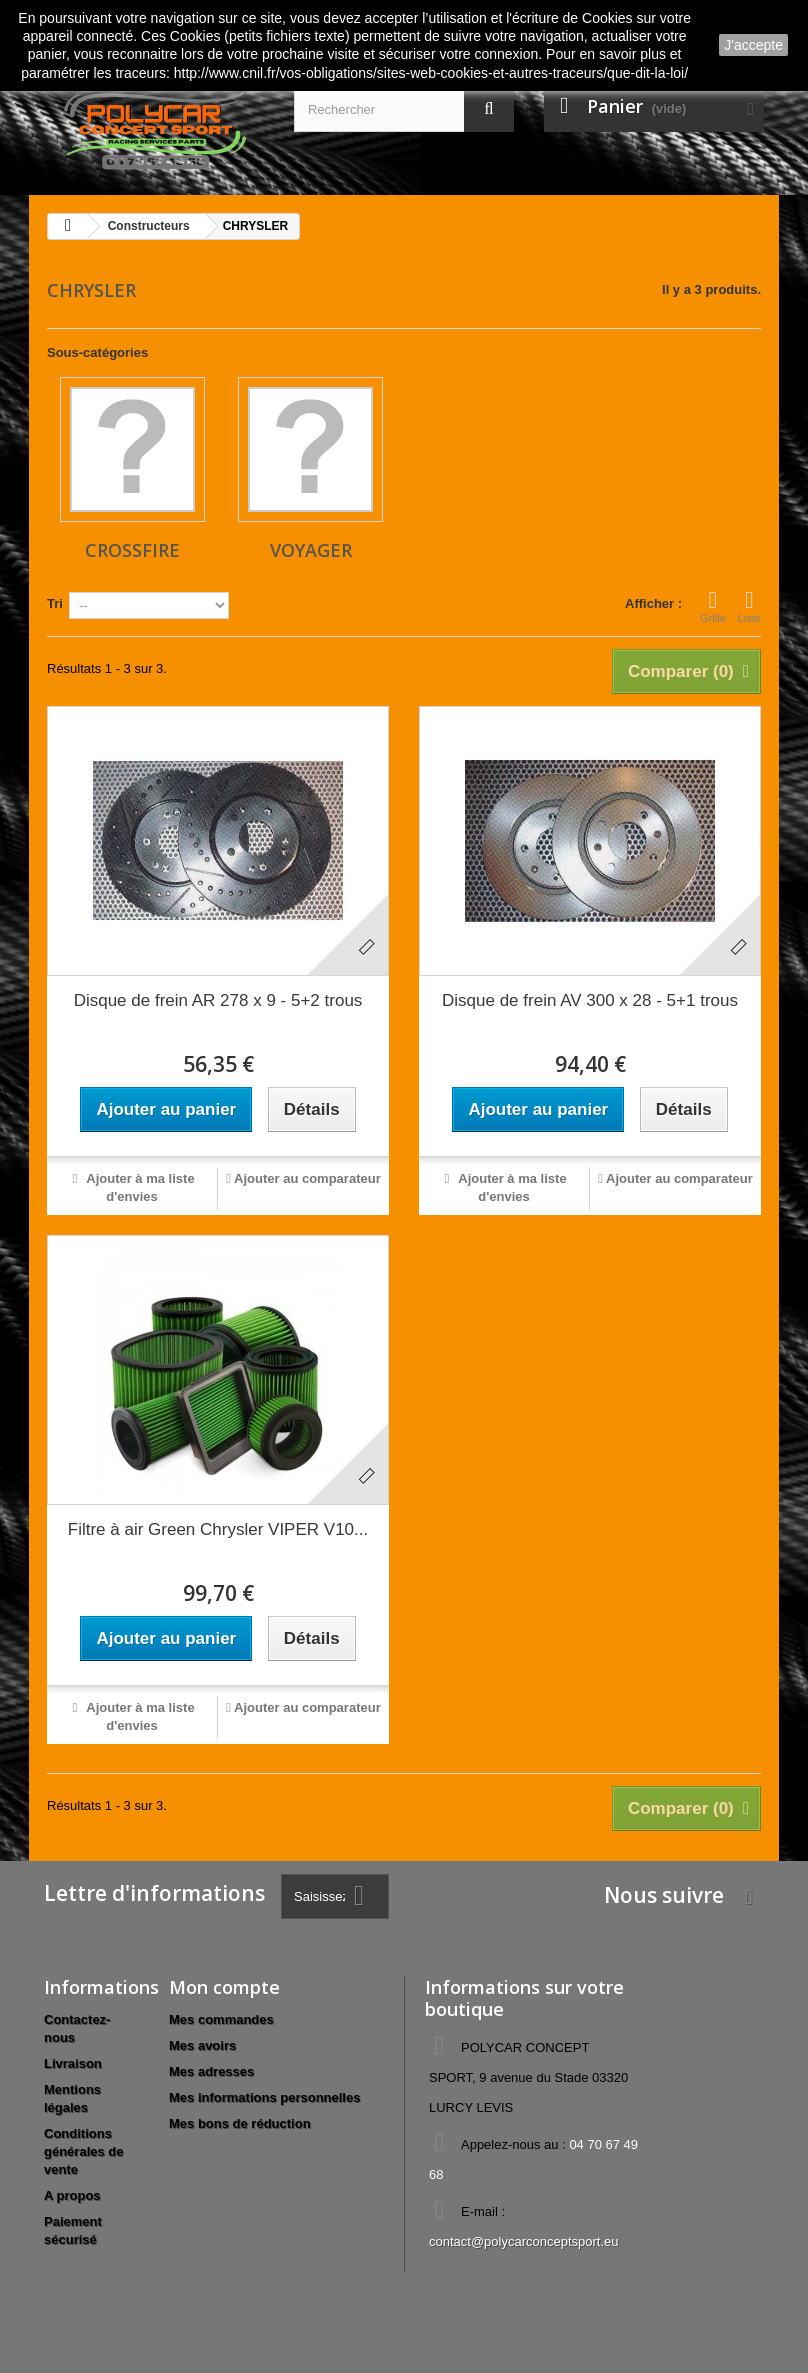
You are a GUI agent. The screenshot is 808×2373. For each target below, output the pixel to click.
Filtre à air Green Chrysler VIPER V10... (218, 1529)
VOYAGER (311, 550)
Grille (713, 606)
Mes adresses (211, 2071)
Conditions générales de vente (84, 2151)
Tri (55, 603)
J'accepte (753, 45)
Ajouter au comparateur (307, 1178)
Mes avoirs (202, 2045)
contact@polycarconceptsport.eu (524, 2241)
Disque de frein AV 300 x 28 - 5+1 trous (590, 1000)
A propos (72, 2195)
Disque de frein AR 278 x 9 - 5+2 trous (218, 1000)
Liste (749, 606)
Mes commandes (221, 2019)
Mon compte (224, 1987)
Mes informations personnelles (264, 2097)
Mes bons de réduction (240, 2123)
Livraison (73, 2063)
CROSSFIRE (132, 550)
